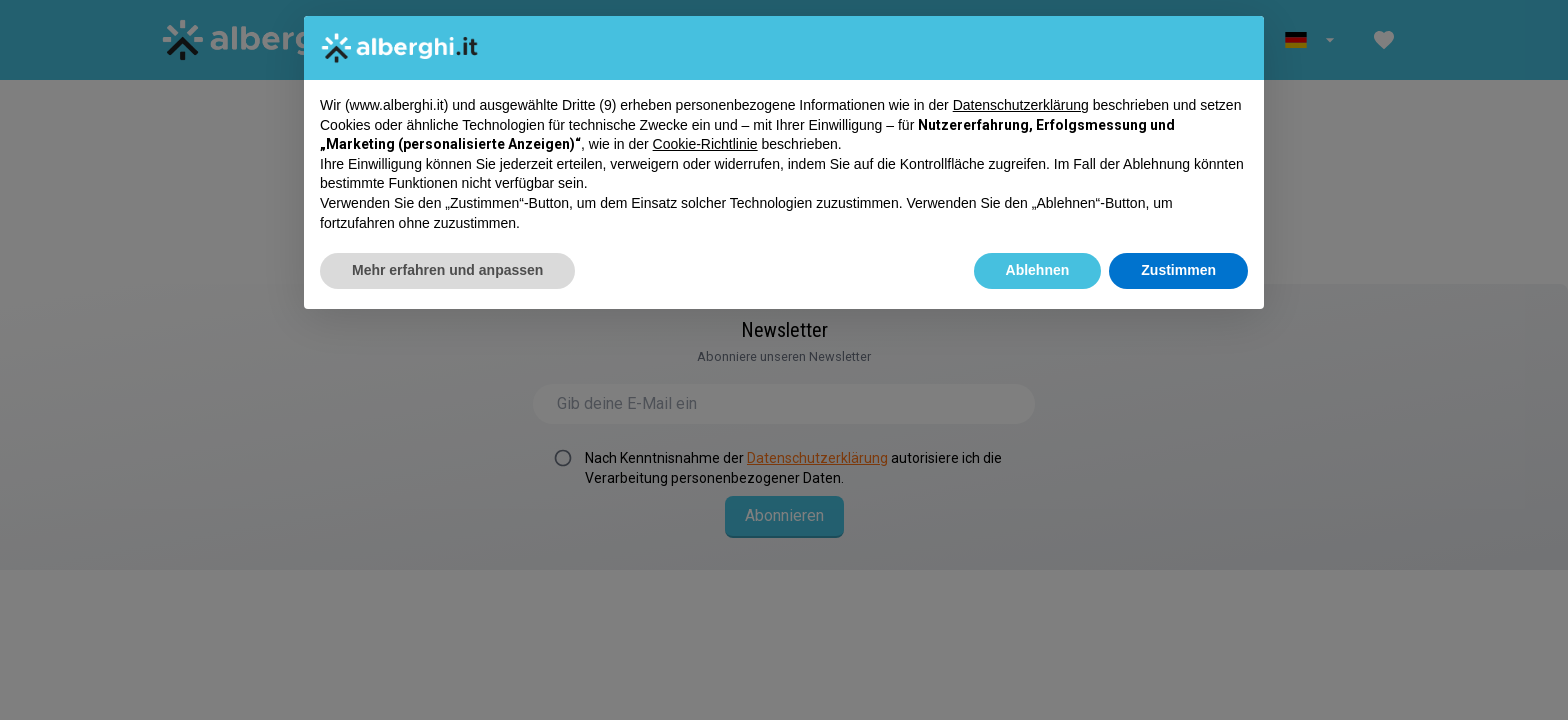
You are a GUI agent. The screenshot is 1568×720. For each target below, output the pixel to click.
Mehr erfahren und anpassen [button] (447, 270)
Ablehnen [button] (1038, 270)
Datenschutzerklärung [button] (1021, 105)
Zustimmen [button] (1178, 270)
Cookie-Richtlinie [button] (705, 144)
